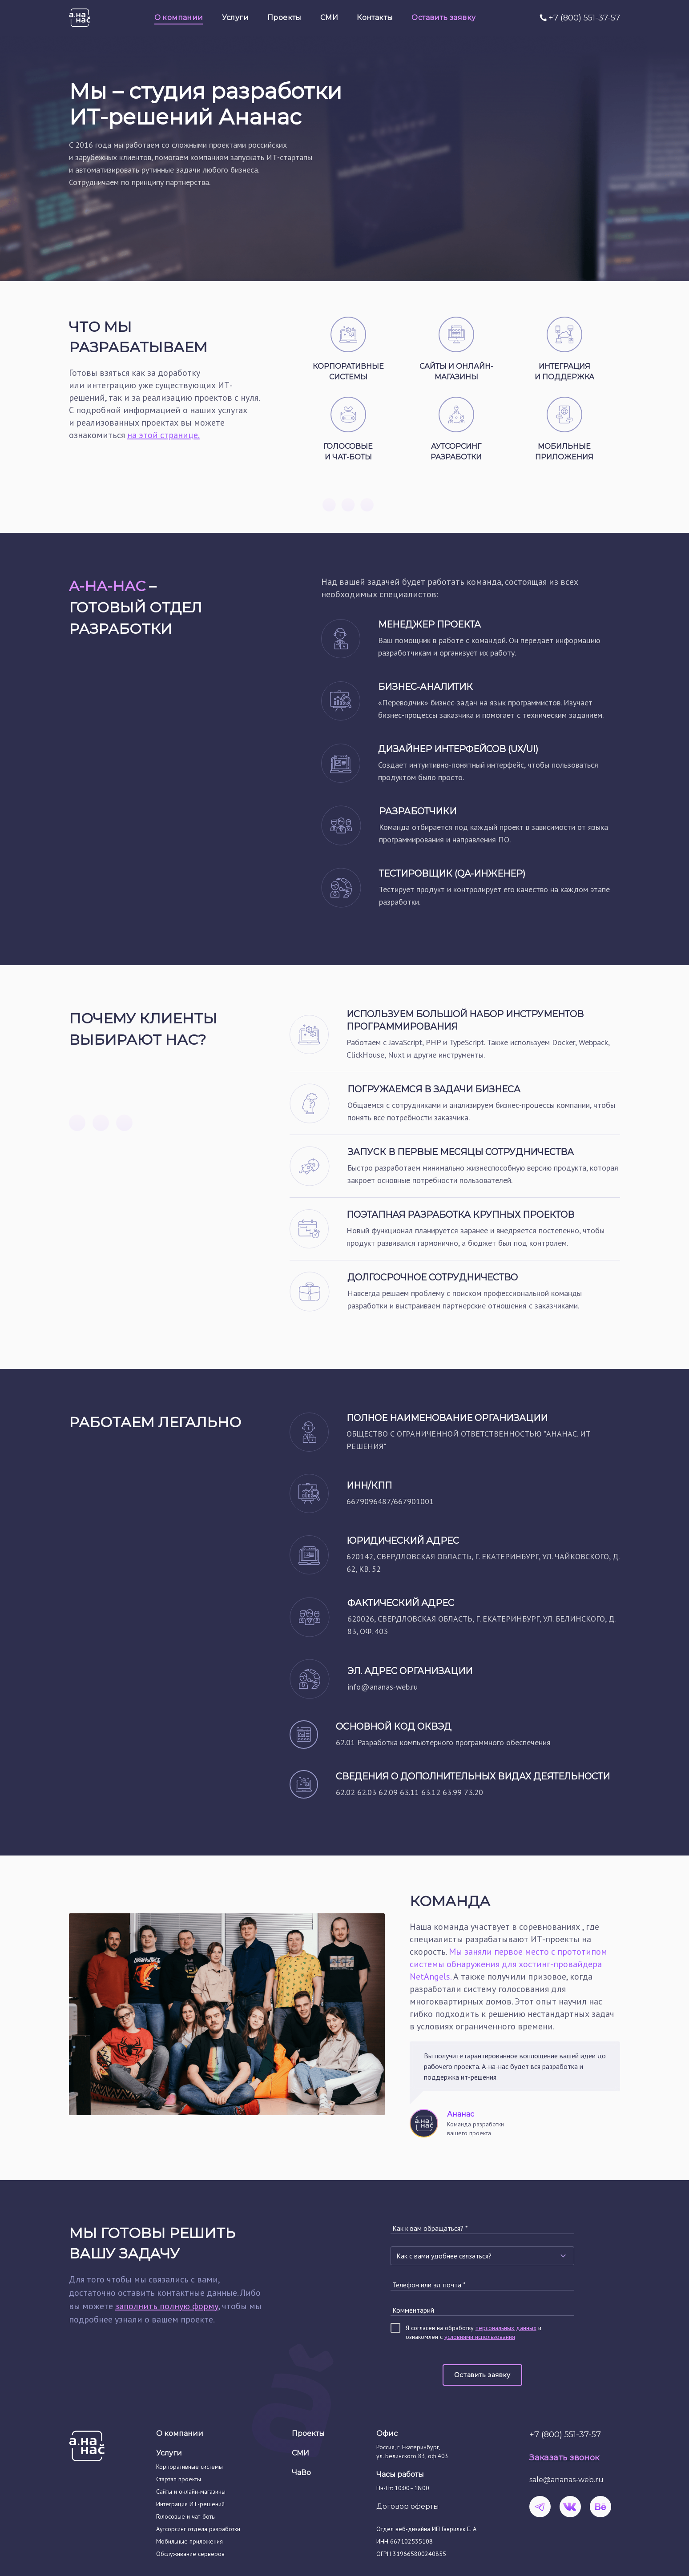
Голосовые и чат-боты (186, 2516)
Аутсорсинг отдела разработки (198, 2529)
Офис (387, 2433)
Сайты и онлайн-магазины (191, 2491)
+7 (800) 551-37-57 (584, 18)
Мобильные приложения (189, 2541)
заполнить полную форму (166, 2306)
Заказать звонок (564, 2458)
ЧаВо (301, 2472)
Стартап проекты (178, 2479)
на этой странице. (163, 435)
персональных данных (505, 2328)
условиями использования (479, 2337)
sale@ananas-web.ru (566, 2479)
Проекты (308, 2433)
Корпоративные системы (189, 2467)
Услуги (169, 2453)
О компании (179, 2433)
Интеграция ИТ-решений (190, 2504)
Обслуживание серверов (190, 2554)
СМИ (300, 2453)
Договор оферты (407, 2506)
